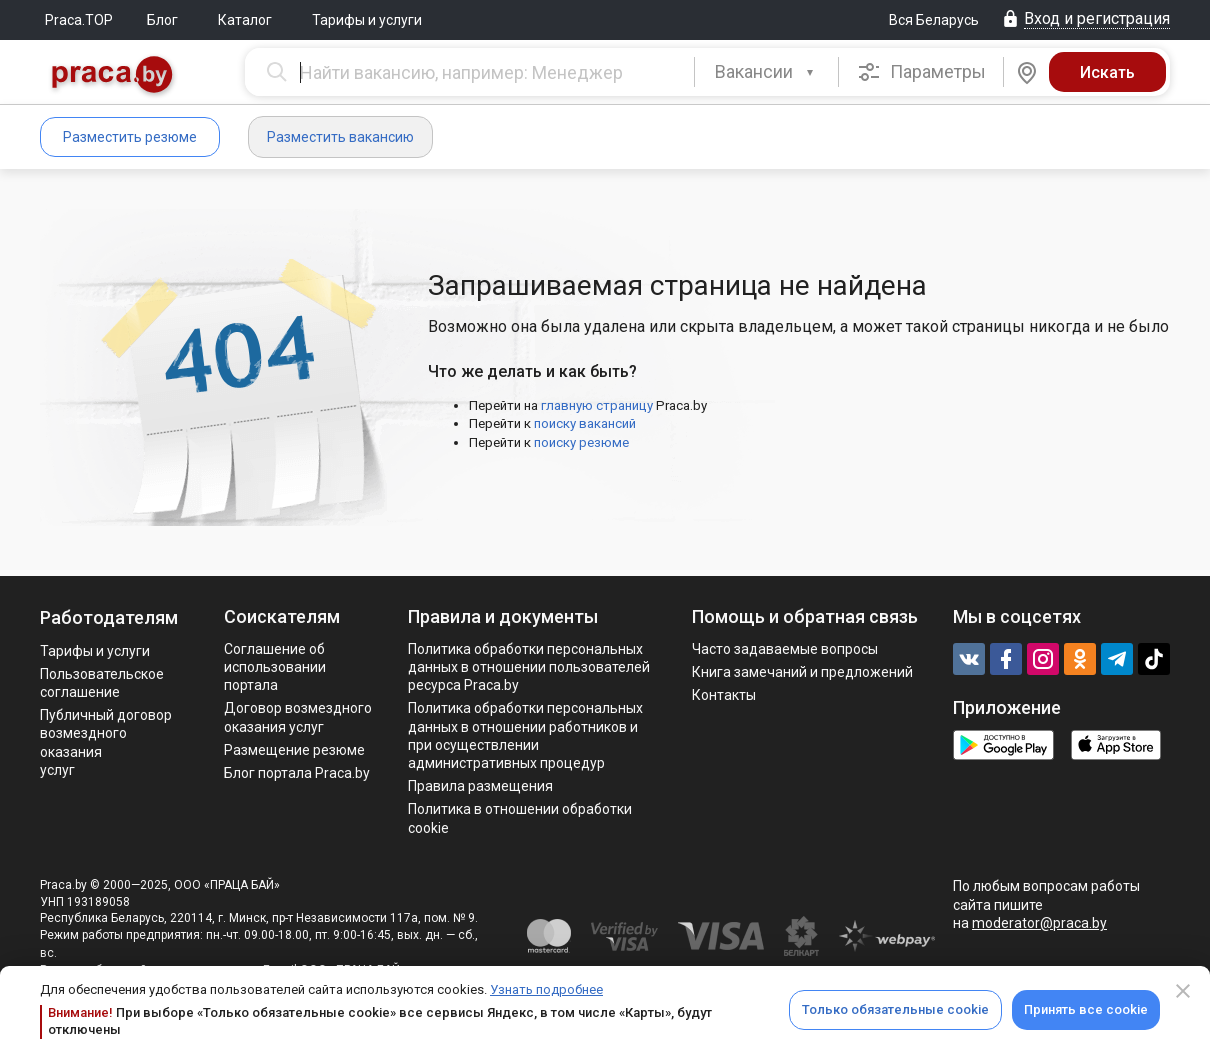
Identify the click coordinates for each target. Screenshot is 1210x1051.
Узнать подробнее (546, 989)
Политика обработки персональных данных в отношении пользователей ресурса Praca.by (529, 667)
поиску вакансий (585, 423)
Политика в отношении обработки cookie (520, 818)
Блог (162, 20)
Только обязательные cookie (895, 1009)
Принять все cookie (1086, 1009)
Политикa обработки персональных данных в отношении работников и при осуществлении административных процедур (525, 735)
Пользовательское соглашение (102, 683)
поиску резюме (581, 442)
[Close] (1183, 991)
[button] (766, 72)
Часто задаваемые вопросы (785, 649)
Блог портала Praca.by (297, 773)
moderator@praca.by (1039, 923)
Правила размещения (480, 786)
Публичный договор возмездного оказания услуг (106, 742)
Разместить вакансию (340, 137)
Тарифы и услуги (367, 20)
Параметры (921, 72)
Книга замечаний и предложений (802, 672)
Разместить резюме (130, 137)
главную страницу (597, 405)
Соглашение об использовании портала (275, 667)
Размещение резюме (294, 750)
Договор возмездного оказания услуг (298, 717)
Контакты (724, 695)
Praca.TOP (79, 20)
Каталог (245, 20)
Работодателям (109, 617)
